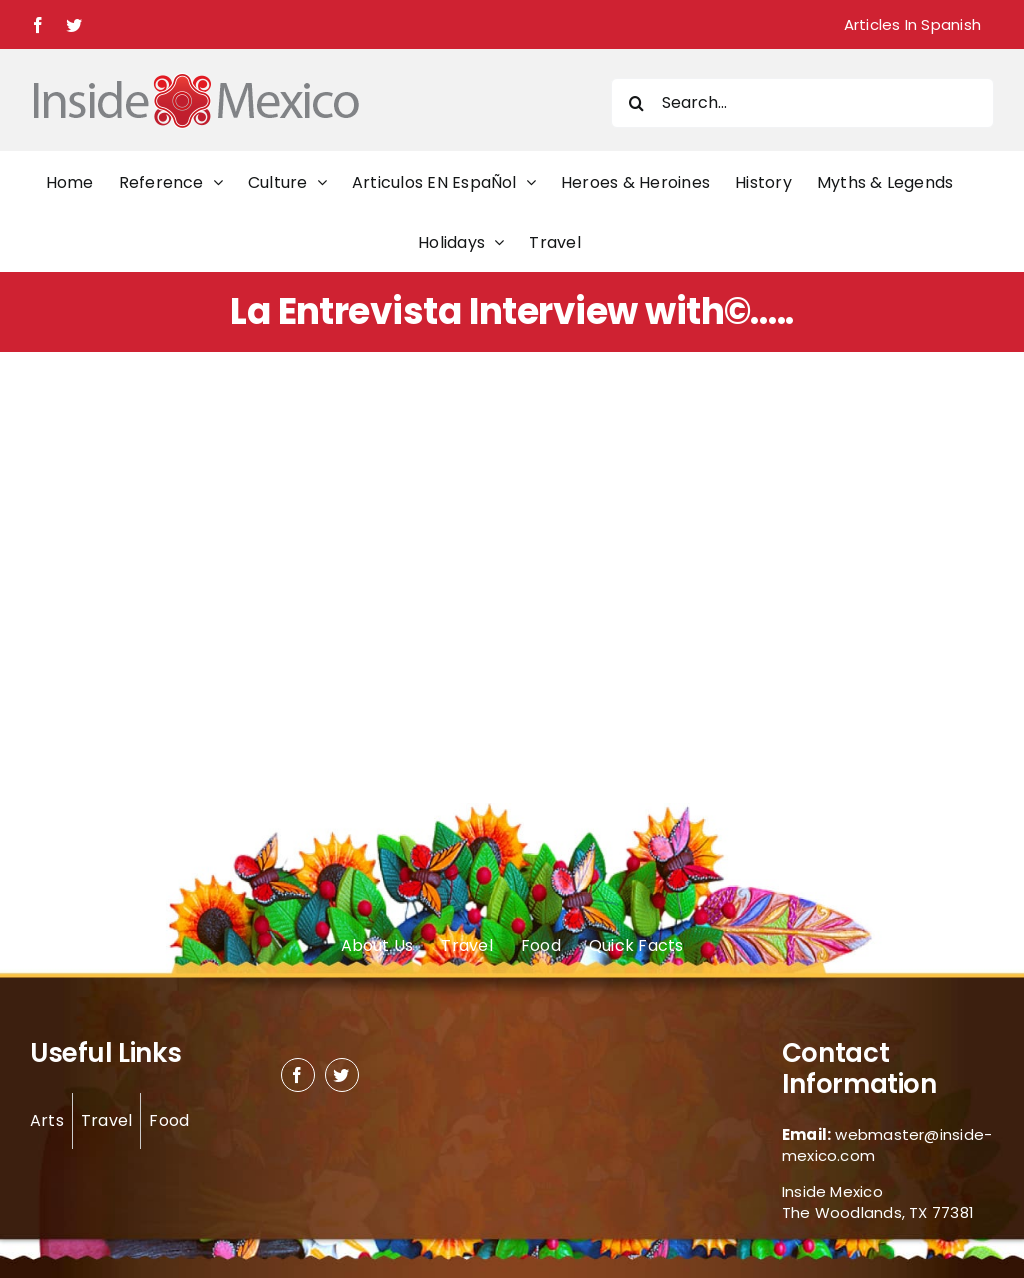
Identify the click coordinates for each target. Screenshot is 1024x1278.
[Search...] (802, 103)
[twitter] (342, 1075)
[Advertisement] (512, 552)
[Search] (636, 103)
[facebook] (298, 1075)
